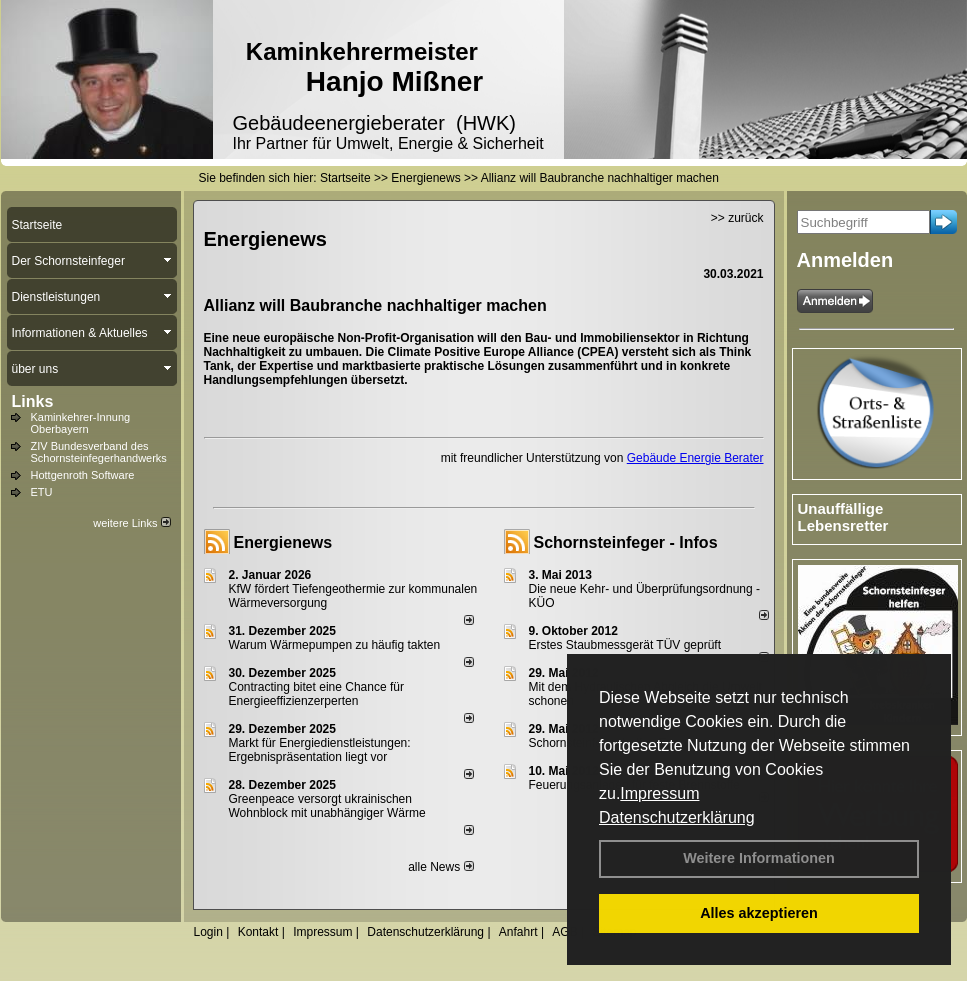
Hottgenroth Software (83, 475)
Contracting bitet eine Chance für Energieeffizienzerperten (316, 694)
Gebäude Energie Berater (695, 458)
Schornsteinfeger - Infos (626, 542)
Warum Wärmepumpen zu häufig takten (335, 645)
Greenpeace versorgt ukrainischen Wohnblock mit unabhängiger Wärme (327, 806)
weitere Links (131, 523)
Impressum (659, 793)
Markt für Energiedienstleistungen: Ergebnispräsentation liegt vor (320, 750)
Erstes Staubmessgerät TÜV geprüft (625, 645)
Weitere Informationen (759, 858)
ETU (42, 492)
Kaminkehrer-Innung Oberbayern (81, 423)
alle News (440, 867)
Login (208, 932)
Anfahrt (518, 932)
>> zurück (737, 218)
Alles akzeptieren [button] (759, 913)
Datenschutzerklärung (677, 817)
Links (33, 401)
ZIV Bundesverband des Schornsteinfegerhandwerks (99, 452)
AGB (564, 932)
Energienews (283, 542)
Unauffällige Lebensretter (843, 517)
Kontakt (258, 932)
